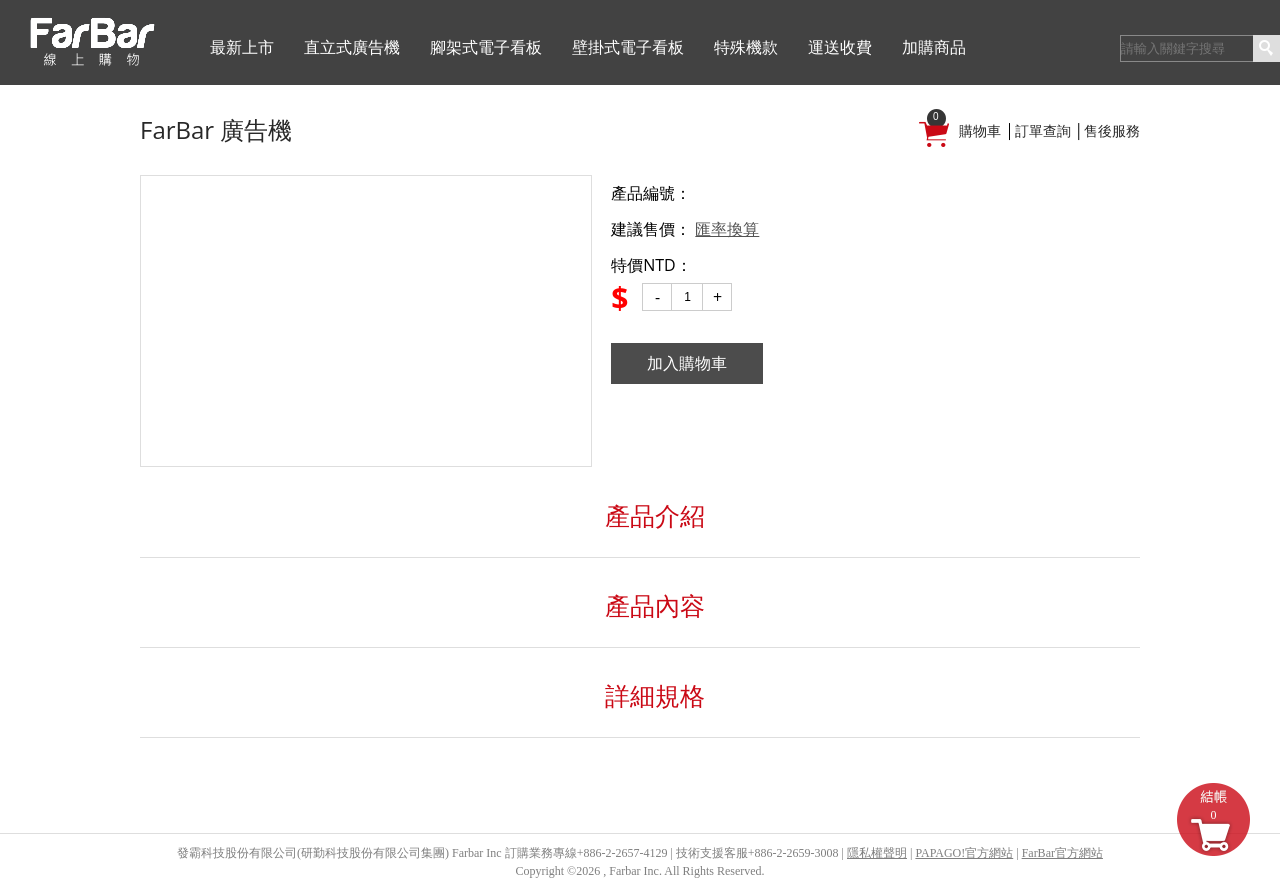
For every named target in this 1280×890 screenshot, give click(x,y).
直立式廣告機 (352, 48)
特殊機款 (746, 48)
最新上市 (242, 48)
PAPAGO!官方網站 (964, 853)
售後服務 (1112, 131)
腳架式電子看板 (486, 48)
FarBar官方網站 (1062, 853)
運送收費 (840, 48)
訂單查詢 (1043, 131)
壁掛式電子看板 (628, 48)
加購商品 (934, 48)
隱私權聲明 (877, 853)
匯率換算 (727, 229)
